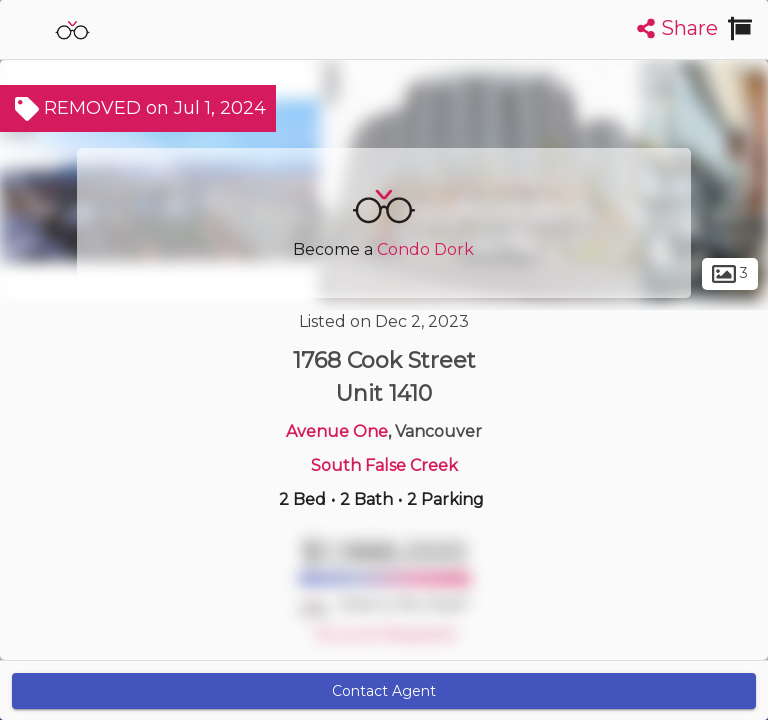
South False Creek (384, 465)
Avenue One (337, 431)
